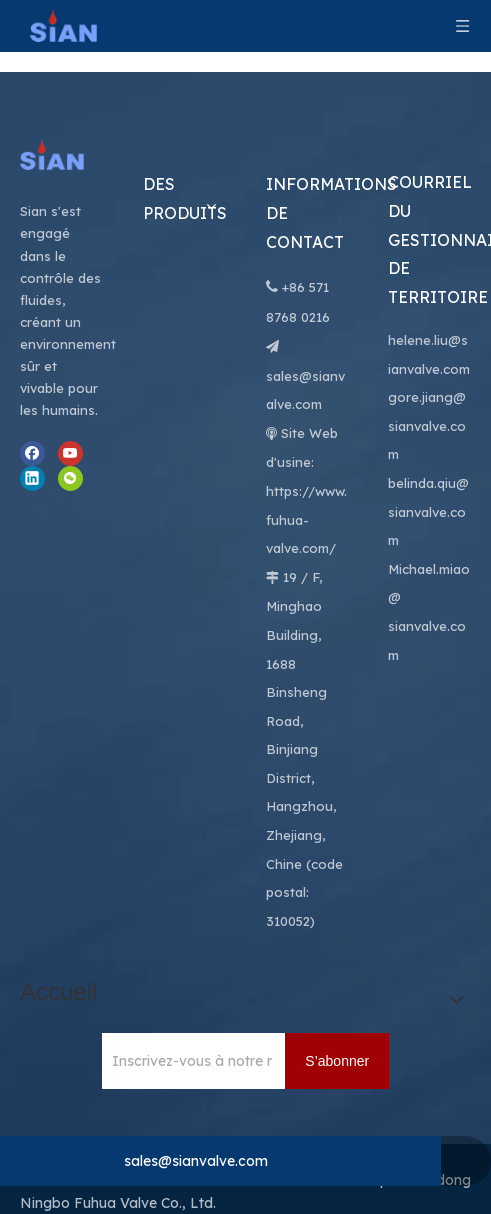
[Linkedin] (32, 426)
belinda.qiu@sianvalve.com (428, 459)
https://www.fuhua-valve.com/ (306, 467)
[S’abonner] (337, 1009)
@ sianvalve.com (427, 573)
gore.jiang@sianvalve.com (427, 373)
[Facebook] (32, 401)
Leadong (440, 1128)
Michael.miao (429, 517)
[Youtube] (70, 401)
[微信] (70, 426)
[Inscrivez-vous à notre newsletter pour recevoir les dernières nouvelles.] (187, 1009)
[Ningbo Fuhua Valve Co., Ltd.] (61, 103)
